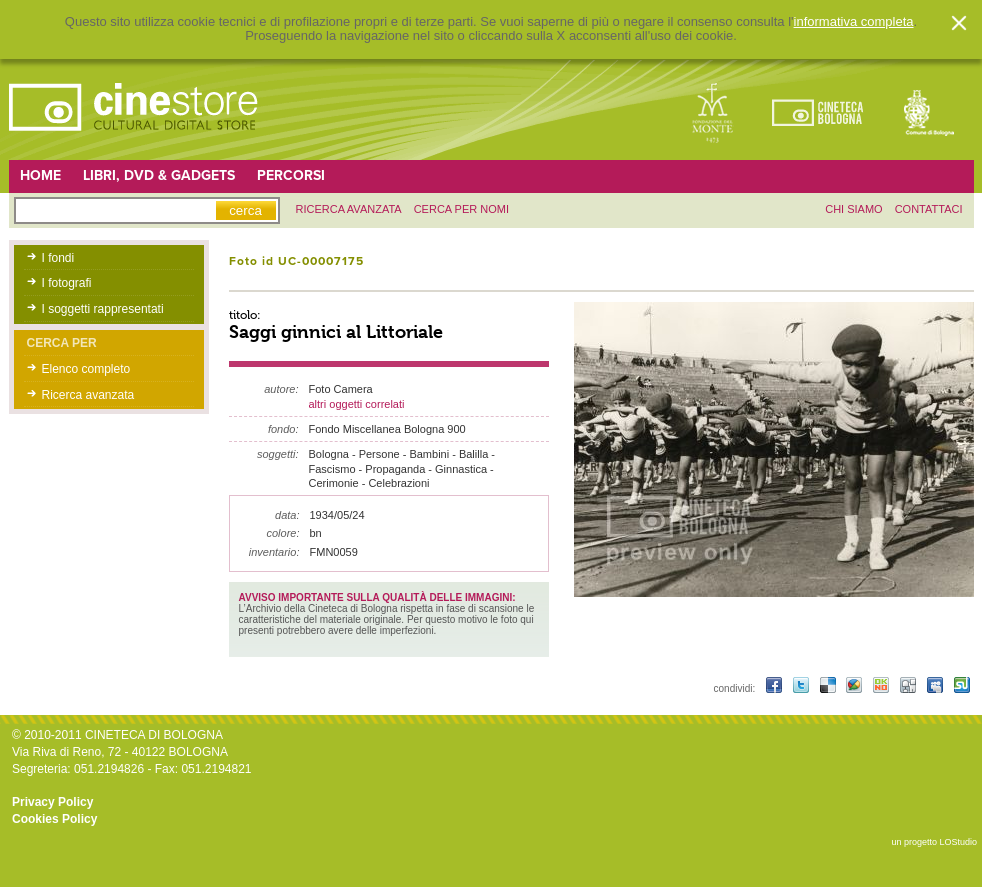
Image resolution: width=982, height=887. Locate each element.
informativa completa (854, 22)
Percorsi (291, 175)
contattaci (929, 209)
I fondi (58, 258)
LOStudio (958, 842)
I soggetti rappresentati (103, 309)
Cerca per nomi (461, 209)
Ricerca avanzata (88, 395)
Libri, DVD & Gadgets (159, 175)
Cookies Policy (54, 819)
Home (40, 175)
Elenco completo (86, 369)
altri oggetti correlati (357, 404)
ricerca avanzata (349, 209)
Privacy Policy (52, 802)
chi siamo (853, 209)
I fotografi (67, 283)
